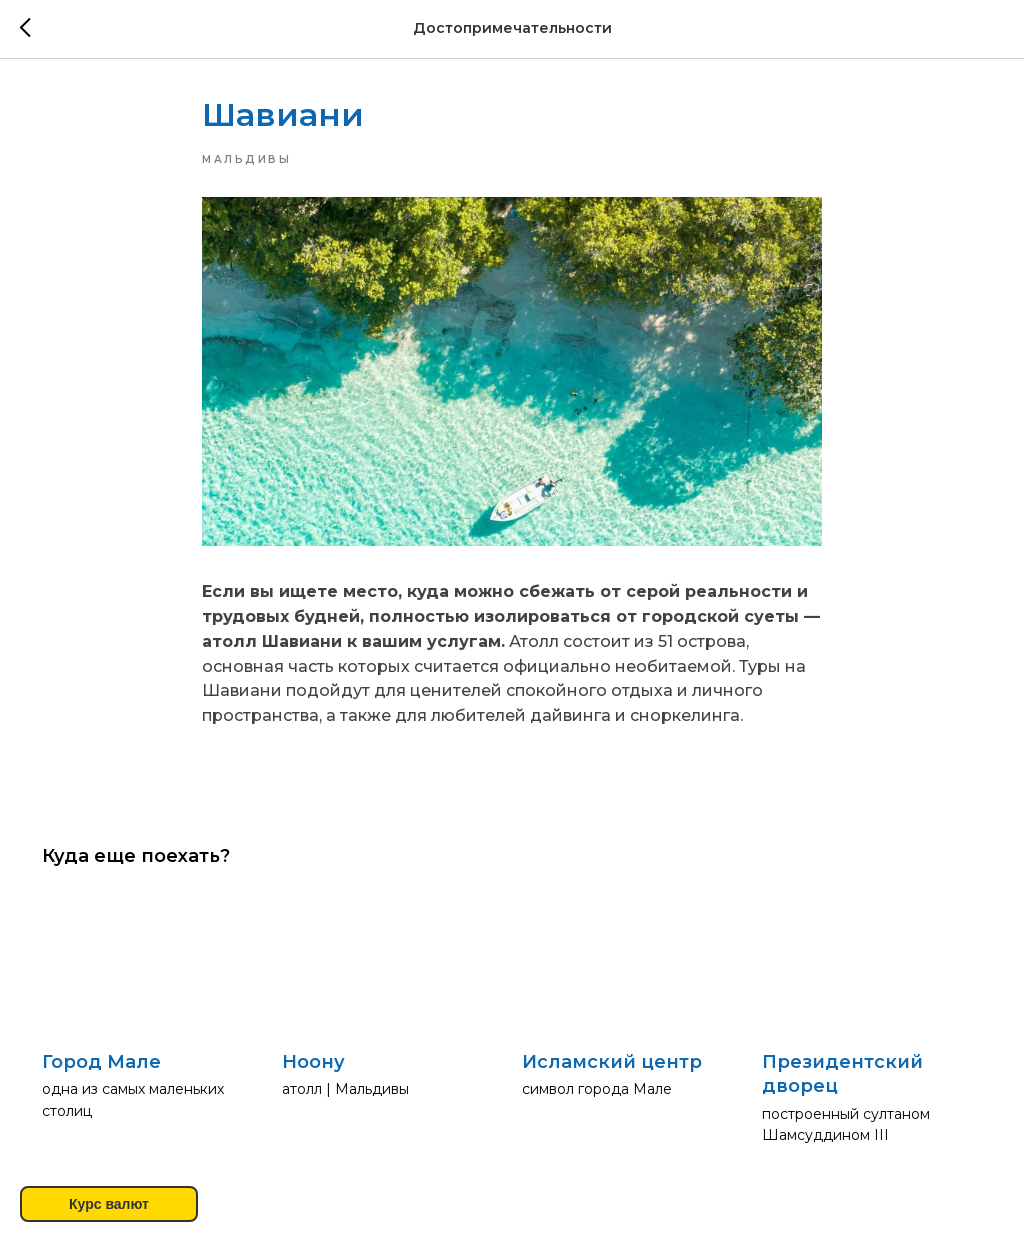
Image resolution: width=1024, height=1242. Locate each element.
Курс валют (109, 1204)
